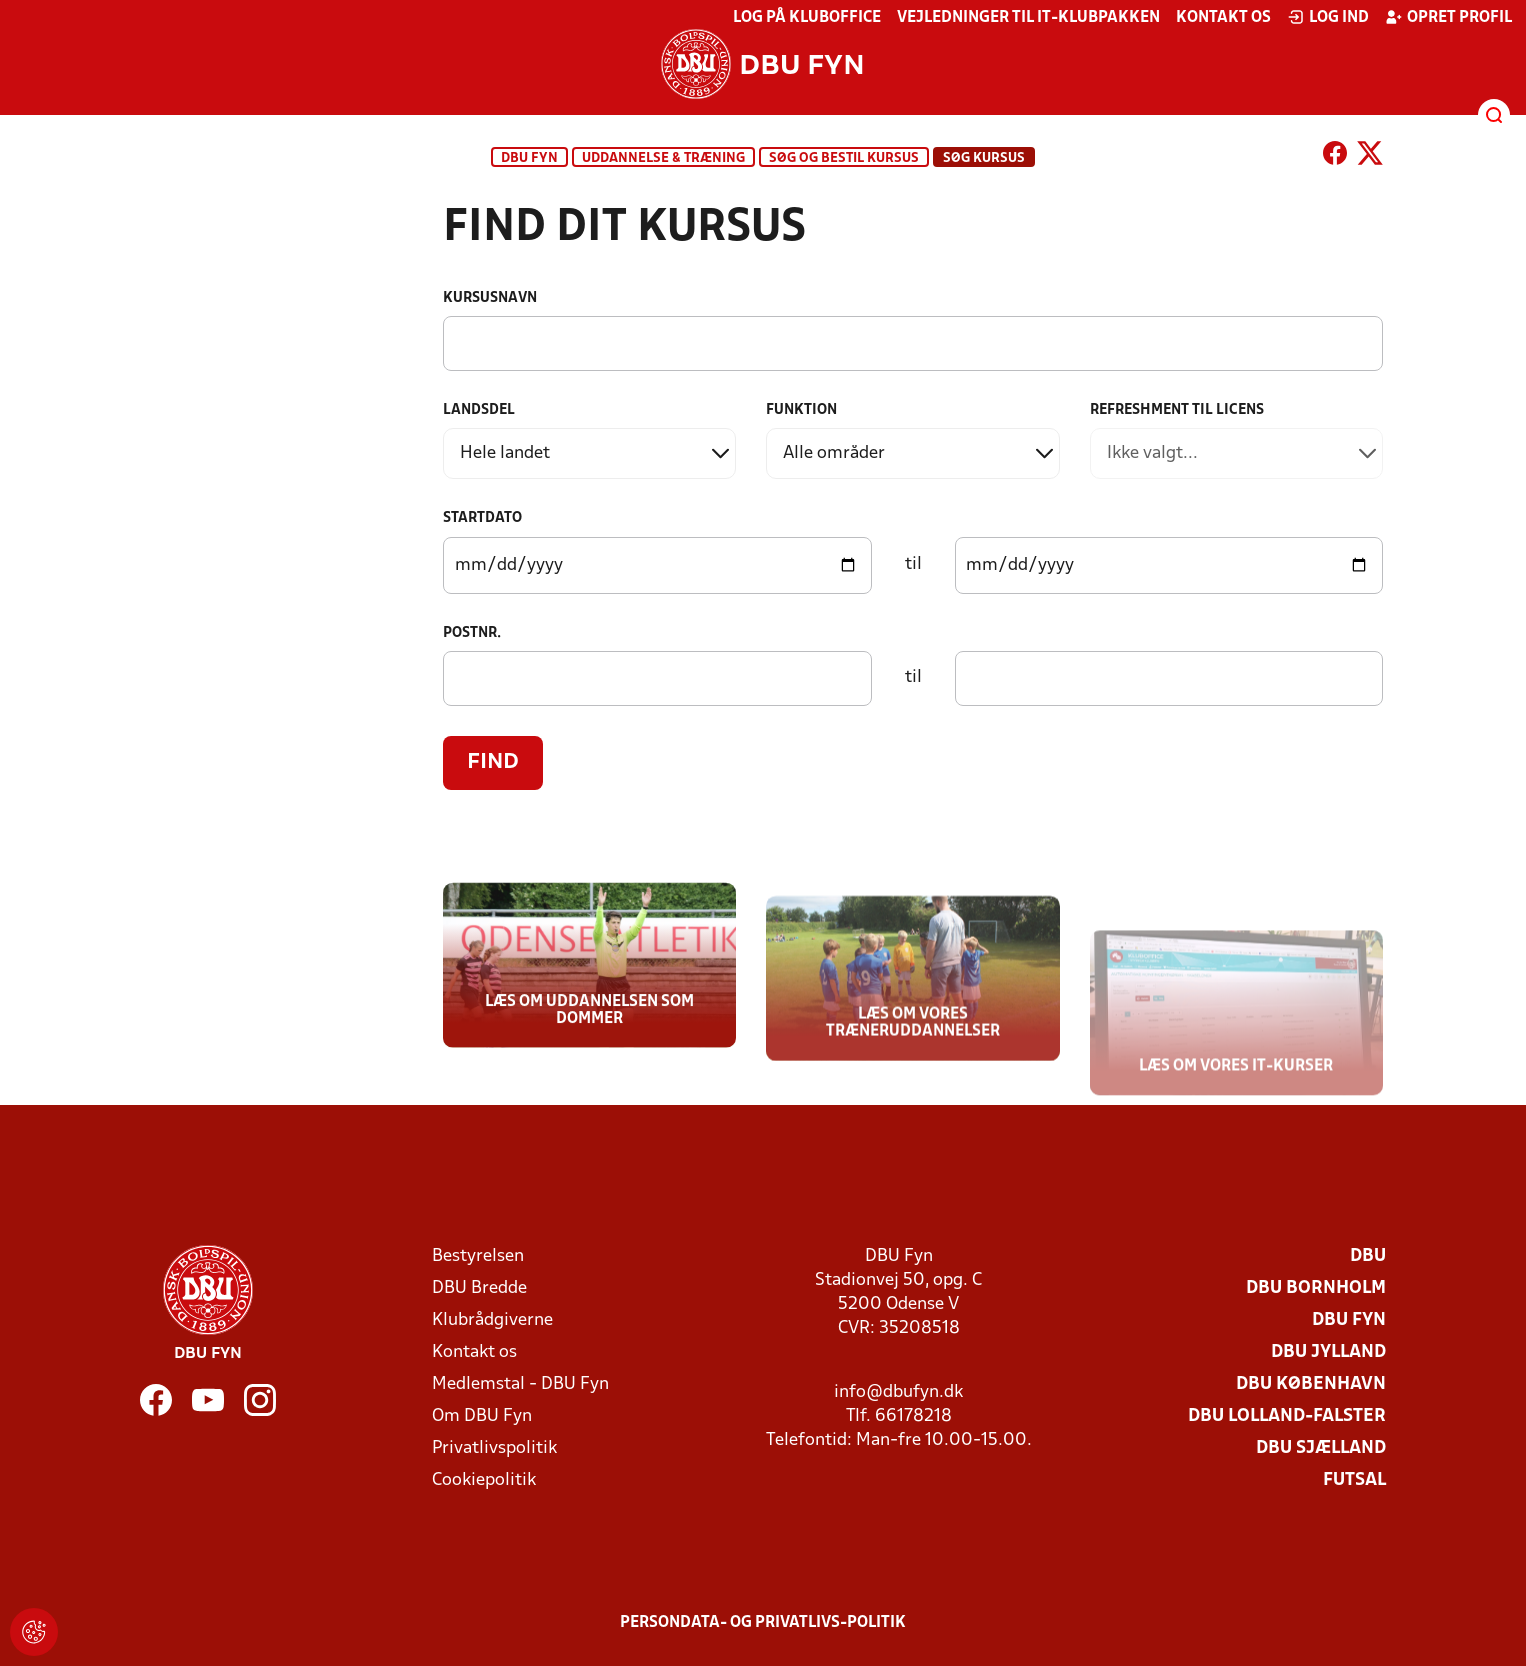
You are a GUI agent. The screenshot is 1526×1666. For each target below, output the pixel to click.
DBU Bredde (479, 1288)
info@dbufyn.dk (898, 1392)
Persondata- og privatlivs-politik (763, 1623)
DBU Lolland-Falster (1287, 1416)
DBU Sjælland (1321, 1448)
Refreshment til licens (1177, 410)
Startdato (482, 518)
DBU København (1311, 1384)
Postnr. (472, 633)
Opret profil (1448, 17)
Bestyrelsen (478, 1256)
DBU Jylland (1328, 1352)
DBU (1368, 1256)
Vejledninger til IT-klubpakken (1028, 18)
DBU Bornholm (1316, 1288)
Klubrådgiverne (492, 1320)
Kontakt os (1223, 18)
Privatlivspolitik (494, 1448)
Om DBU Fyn (482, 1416)
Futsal (1354, 1480)
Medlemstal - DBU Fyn (520, 1384)
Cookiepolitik (484, 1480)
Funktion (801, 410)
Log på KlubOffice (807, 18)
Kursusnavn (490, 298)
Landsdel (479, 410)
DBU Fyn (529, 158)
